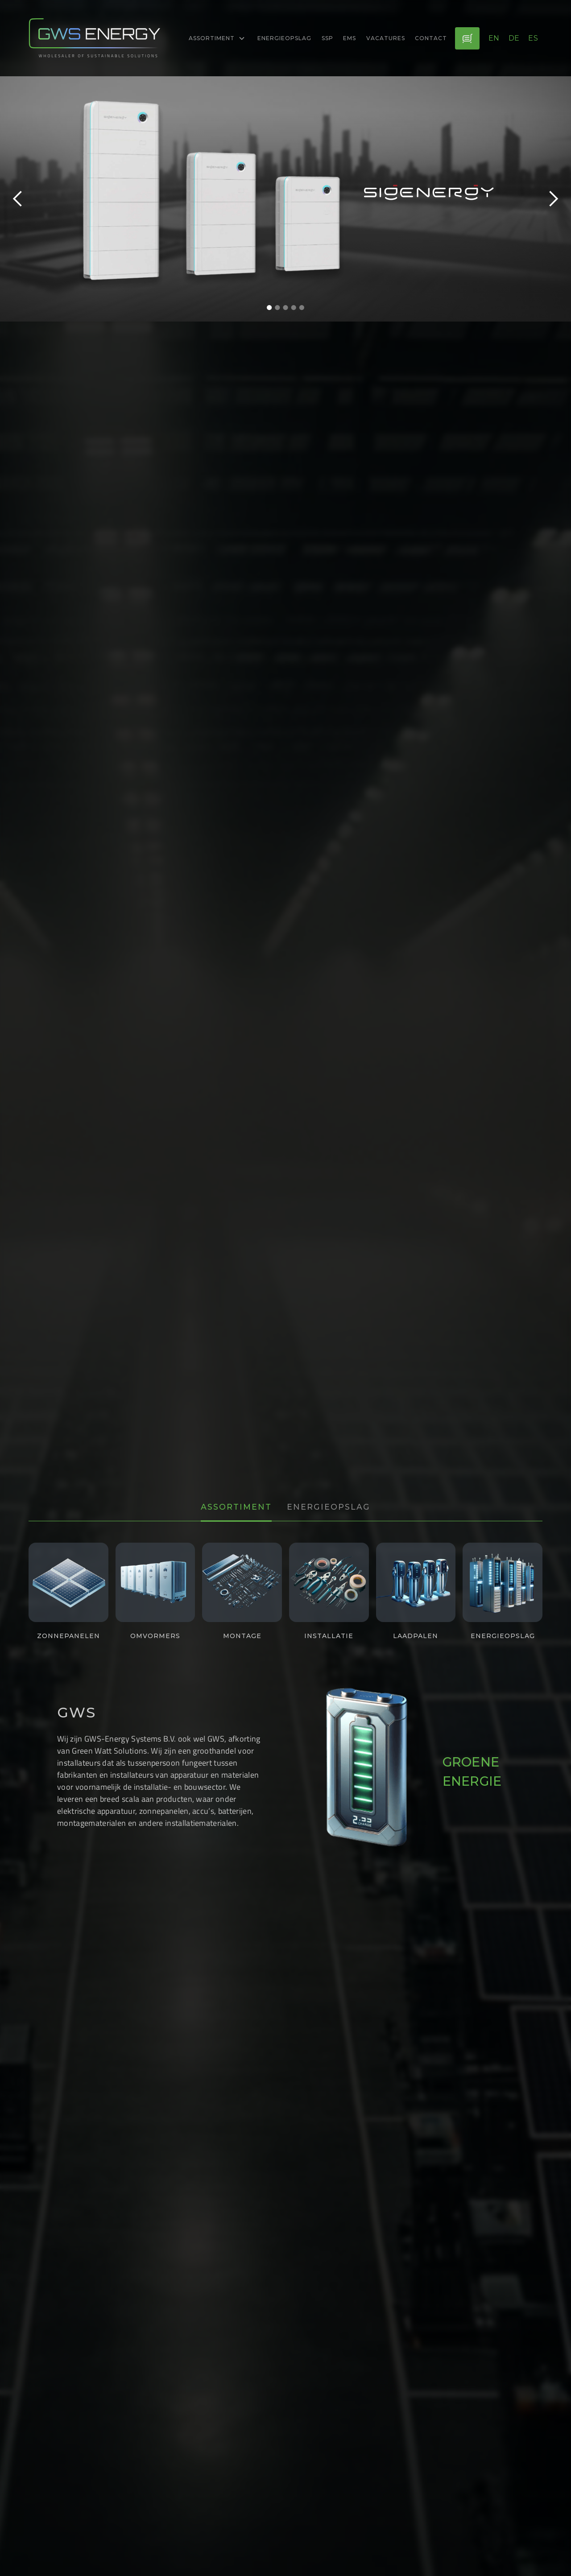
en (494, 38)
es (533, 38)
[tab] (236, 1507)
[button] (217, 38)
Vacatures (385, 38)
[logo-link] (95, 38)
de (514, 38)
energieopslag (284, 38)
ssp (327, 38)
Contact (431, 38)
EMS (349, 38)
